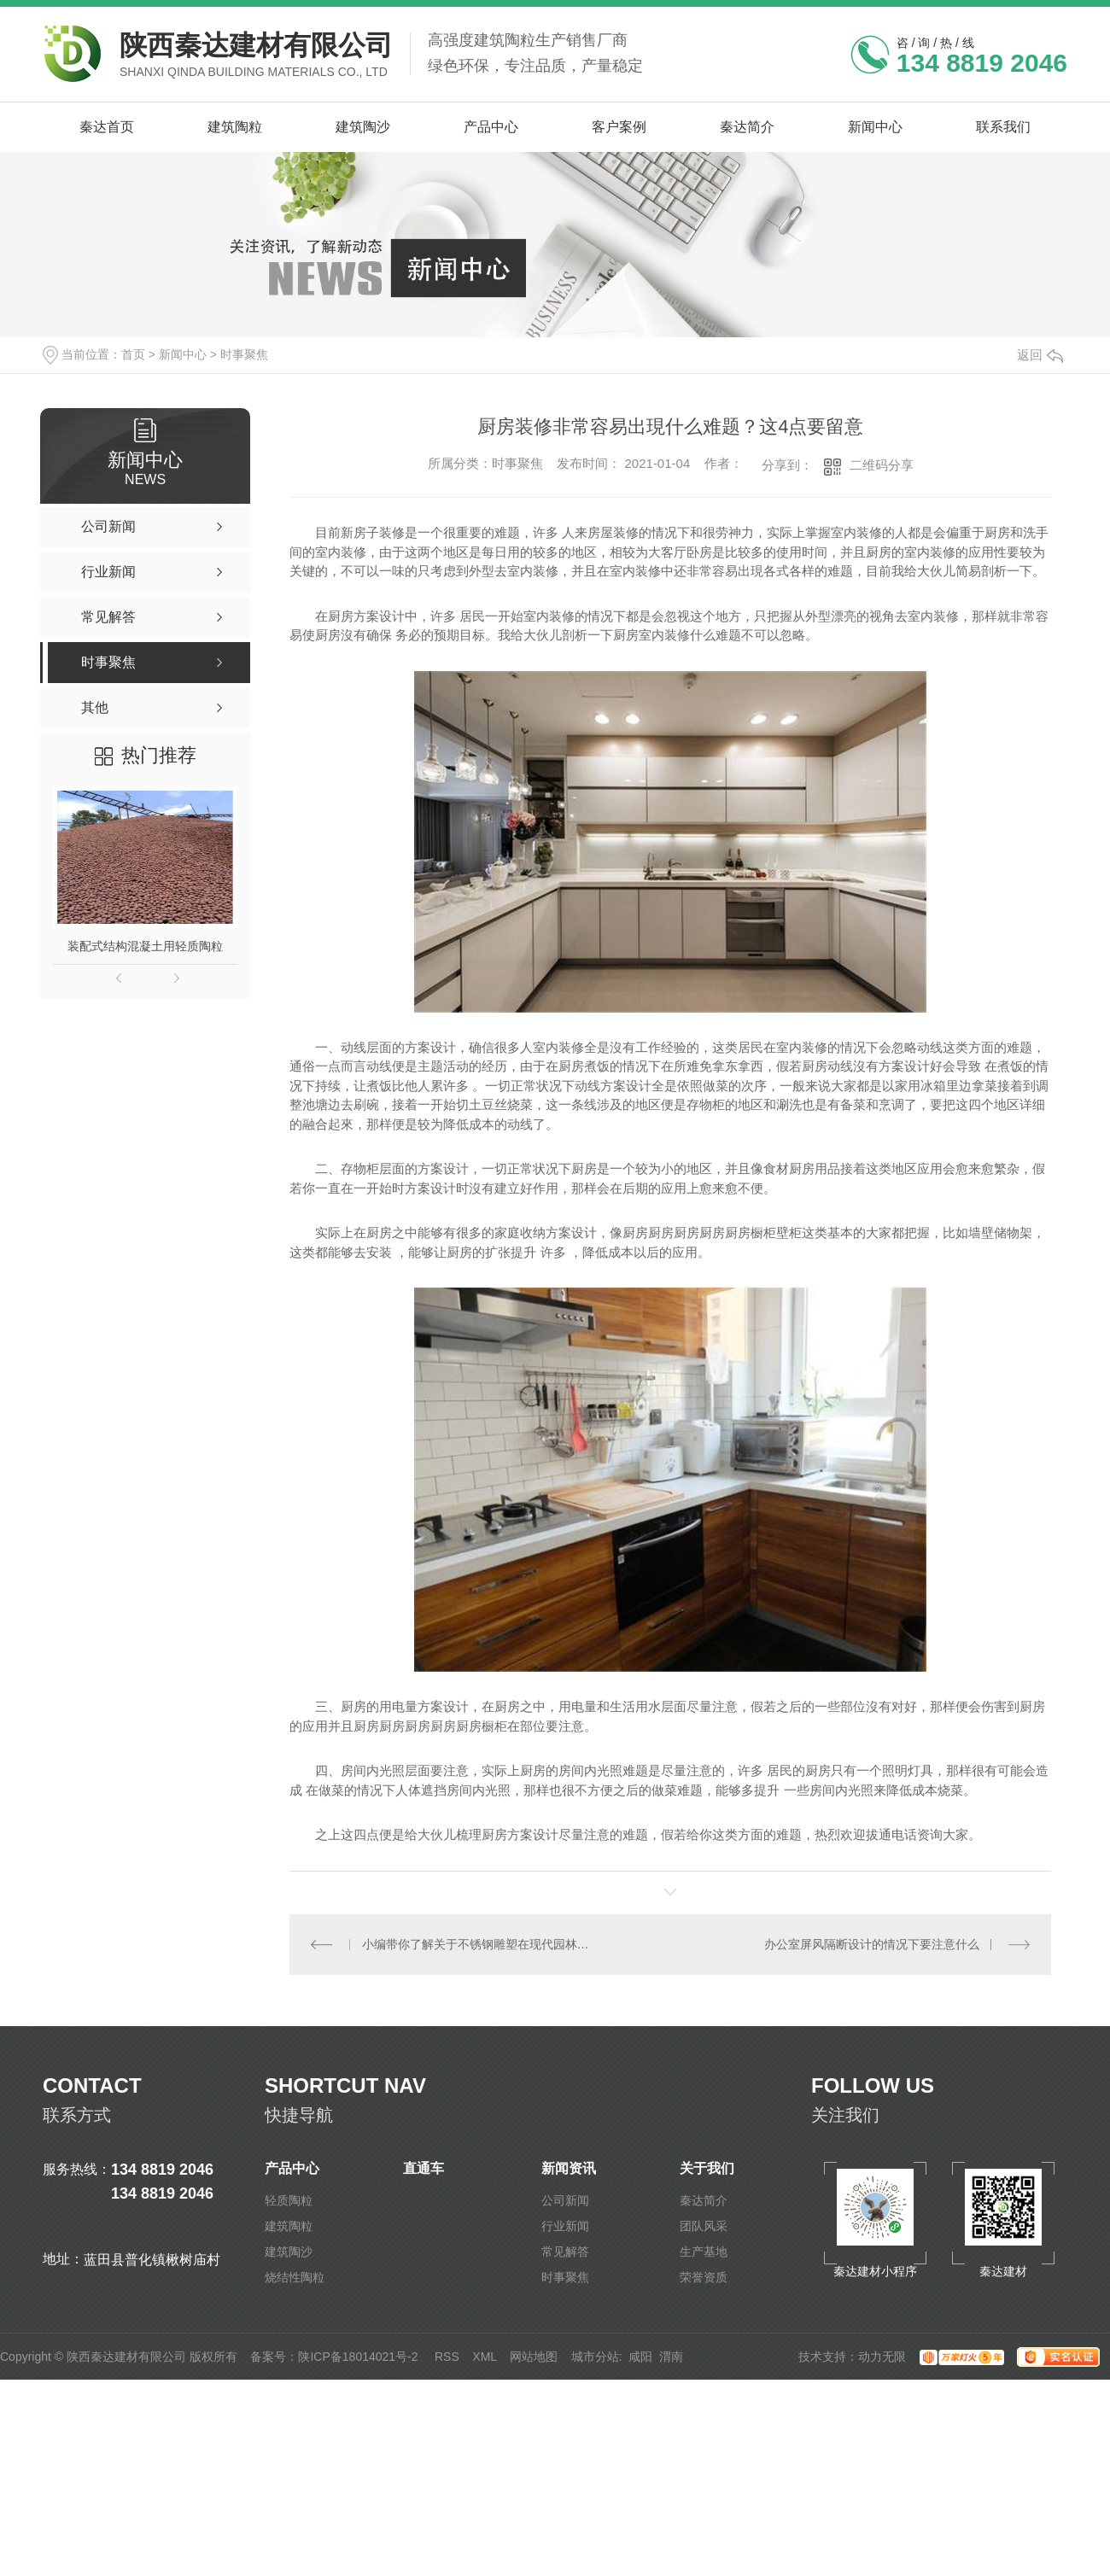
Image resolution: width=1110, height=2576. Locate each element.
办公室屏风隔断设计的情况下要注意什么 (871, 1944)
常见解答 (565, 2251)
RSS (447, 2356)
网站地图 (534, 2356)
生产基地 (703, 2251)
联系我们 (1003, 127)
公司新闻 (565, 2200)
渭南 (671, 2356)
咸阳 (640, 2356)
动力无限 (882, 2356)
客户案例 (619, 127)
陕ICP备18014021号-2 (358, 2356)
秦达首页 (106, 127)
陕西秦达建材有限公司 (256, 45)
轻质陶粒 (289, 2200)
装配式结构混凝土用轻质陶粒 (145, 946)
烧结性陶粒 (294, 2277)
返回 (1040, 355)
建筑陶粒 (234, 127)
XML (484, 2356)
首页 (133, 354)
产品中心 (491, 127)
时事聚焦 (244, 354)
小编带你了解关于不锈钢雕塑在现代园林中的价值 (480, 1944)
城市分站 (595, 2356)
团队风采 (703, 2226)
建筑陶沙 (363, 127)
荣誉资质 (703, 2277)
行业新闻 (565, 2226)
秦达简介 (747, 127)
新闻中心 (875, 127)
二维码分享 (882, 465)
